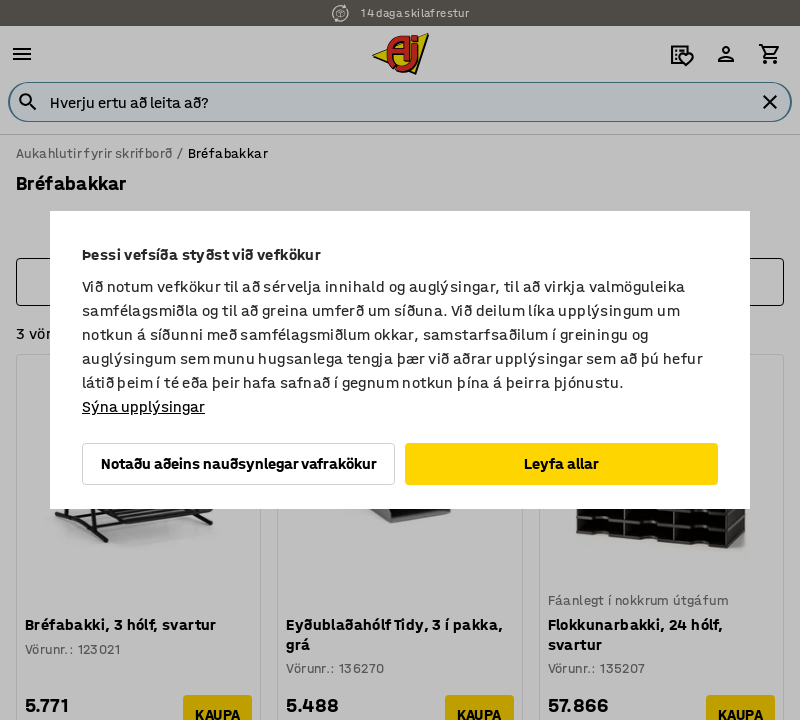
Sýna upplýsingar (143, 406)
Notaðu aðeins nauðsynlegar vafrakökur (239, 463)
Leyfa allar (561, 463)
